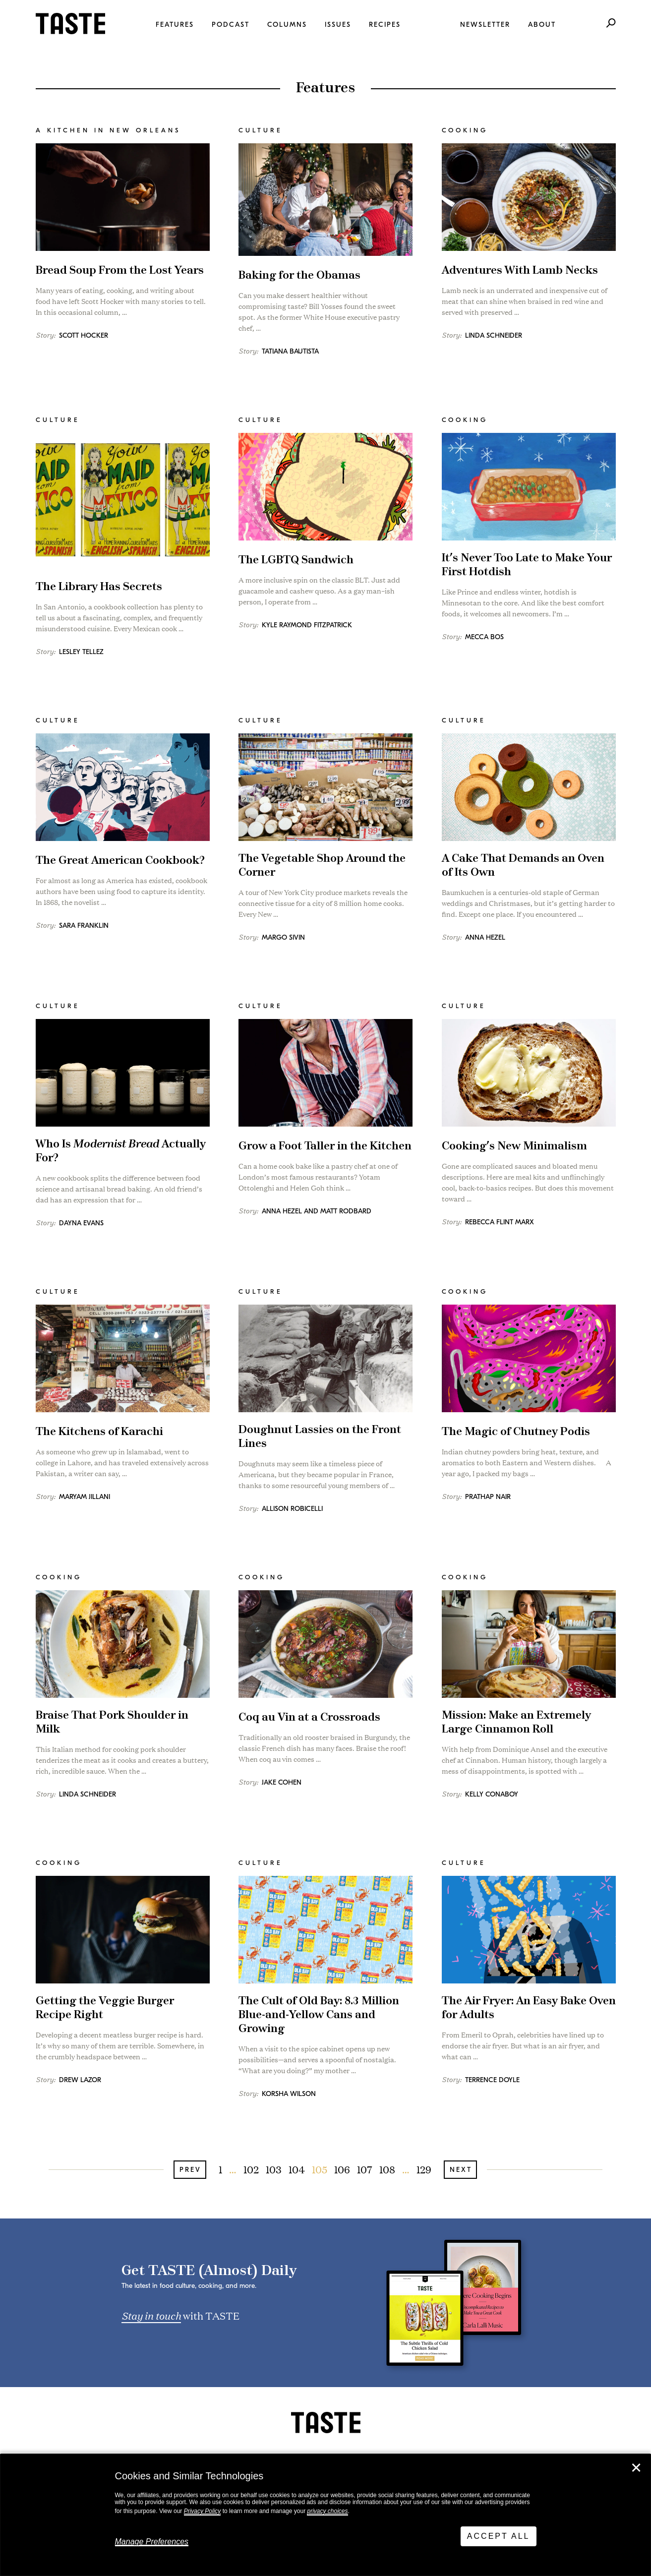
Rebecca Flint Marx (499, 1222)
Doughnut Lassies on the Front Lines (319, 1437)
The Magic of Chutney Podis (516, 1432)
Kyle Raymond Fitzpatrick (307, 625)
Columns (287, 24)
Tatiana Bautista (290, 351)
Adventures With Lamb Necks (520, 270)
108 (387, 2168)
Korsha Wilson (289, 2094)
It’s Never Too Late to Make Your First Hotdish (527, 565)
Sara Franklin (84, 925)
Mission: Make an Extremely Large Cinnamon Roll (516, 1722)
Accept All (498, 2536)
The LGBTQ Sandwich (296, 560)
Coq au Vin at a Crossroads (309, 1717)
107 (364, 2168)
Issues (338, 24)
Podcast (230, 24)
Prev (190, 2169)
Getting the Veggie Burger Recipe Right (105, 2008)
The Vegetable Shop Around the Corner (322, 865)
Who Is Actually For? (121, 1151)
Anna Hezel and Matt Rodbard (316, 1211)
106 (342, 2168)
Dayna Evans (81, 1223)
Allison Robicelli (292, 1508)
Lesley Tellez (81, 652)
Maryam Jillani (84, 1497)
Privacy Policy (202, 2511)
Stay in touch (151, 2315)
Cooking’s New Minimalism (514, 1146)
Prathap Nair (488, 1497)
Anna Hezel (485, 937)
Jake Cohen (281, 1782)
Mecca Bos (484, 637)
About (542, 24)
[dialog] (325, 2515)
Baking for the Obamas (299, 275)
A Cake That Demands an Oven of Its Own (523, 865)
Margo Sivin (283, 937)
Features (175, 24)
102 (251, 2168)
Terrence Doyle (492, 2080)
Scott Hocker (83, 335)
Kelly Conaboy (491, 1794)
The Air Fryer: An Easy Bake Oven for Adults (529, 2008)
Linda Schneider (493, 335)
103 (274, 2168)
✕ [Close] (636, 2468)
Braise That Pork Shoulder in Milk (112, 1722)
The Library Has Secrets (99, 587)
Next (461, 2169)
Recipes (385, 24)
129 (423, 2168)
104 (297, 2168)
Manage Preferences (152, 2541)
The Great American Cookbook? (120, 860)
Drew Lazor (80, 2080)
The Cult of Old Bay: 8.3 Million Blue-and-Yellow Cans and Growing (318, 2015)
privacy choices (327, 2511)
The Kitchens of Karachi (99, 1432)
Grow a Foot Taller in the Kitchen (325, 1146)
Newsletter (485, 24)
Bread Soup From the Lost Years (120, 270)
